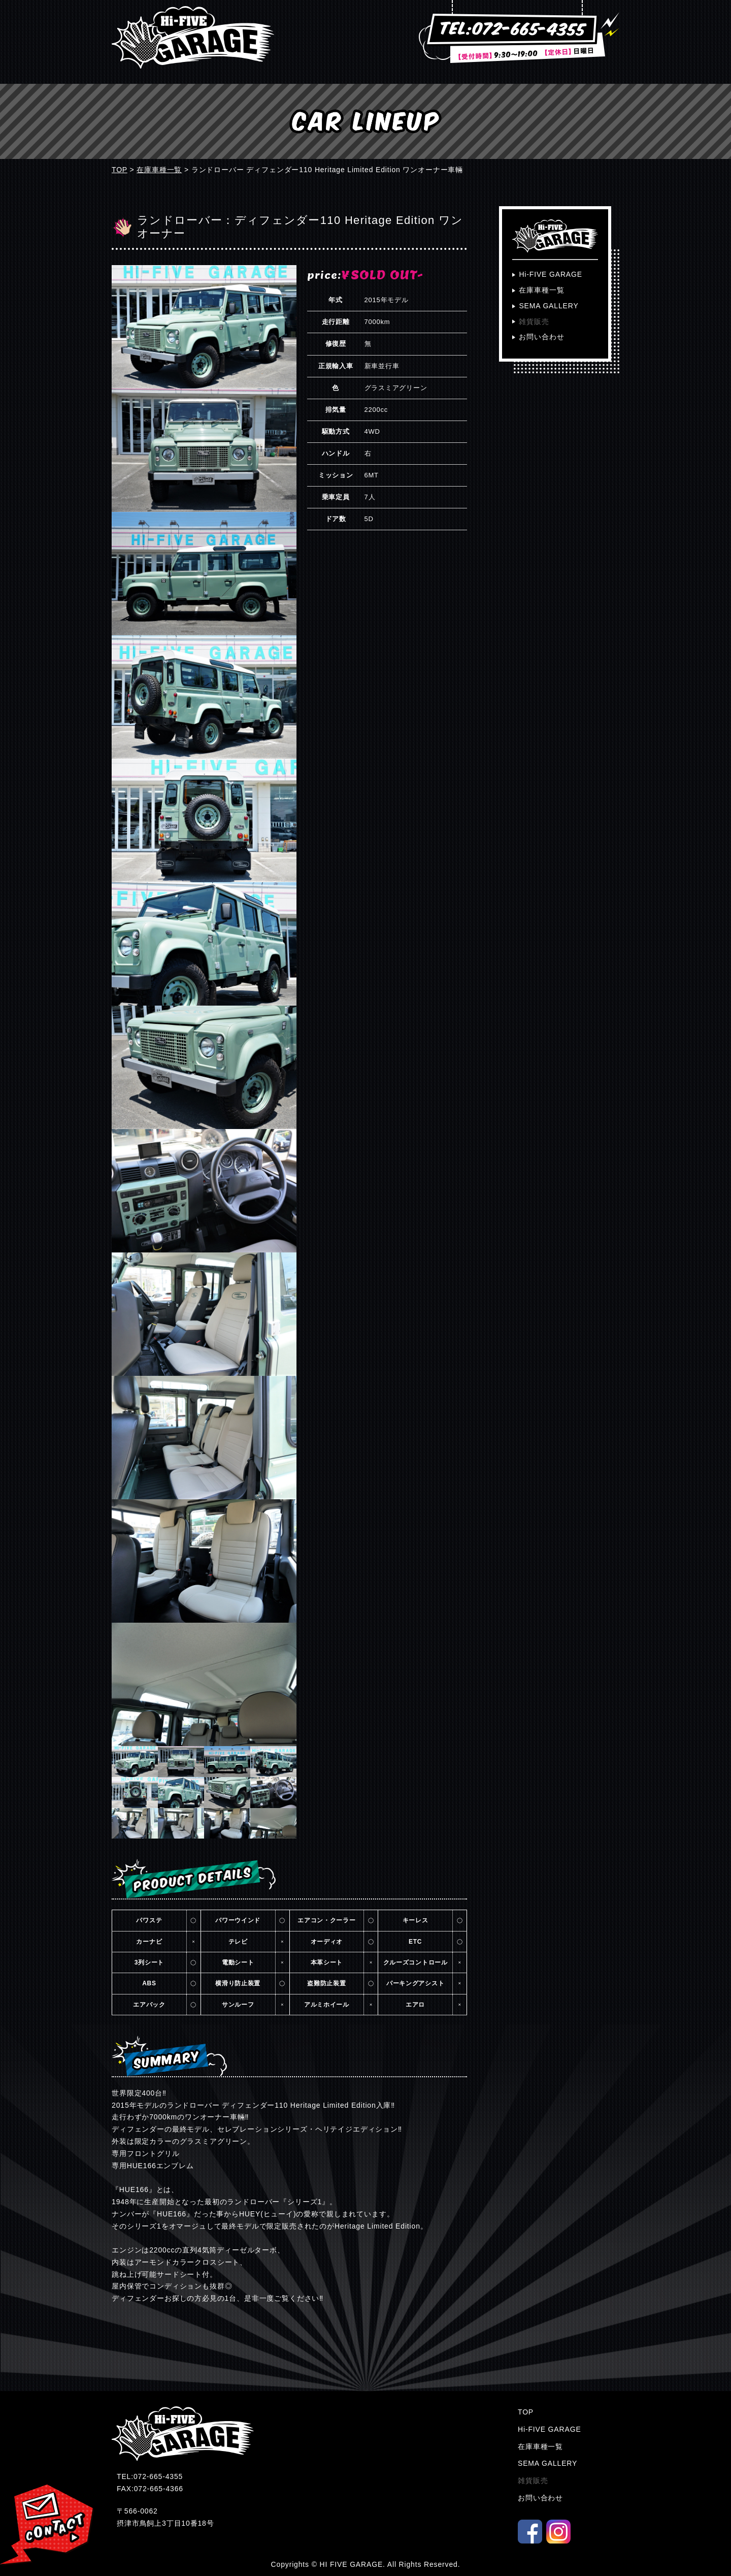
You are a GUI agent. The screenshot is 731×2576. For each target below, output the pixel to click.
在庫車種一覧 (159, 170)
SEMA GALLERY (548, 306)
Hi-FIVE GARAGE (550, 274)
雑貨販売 (534, 321)
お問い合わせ (541, 337)
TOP (119, 170)
